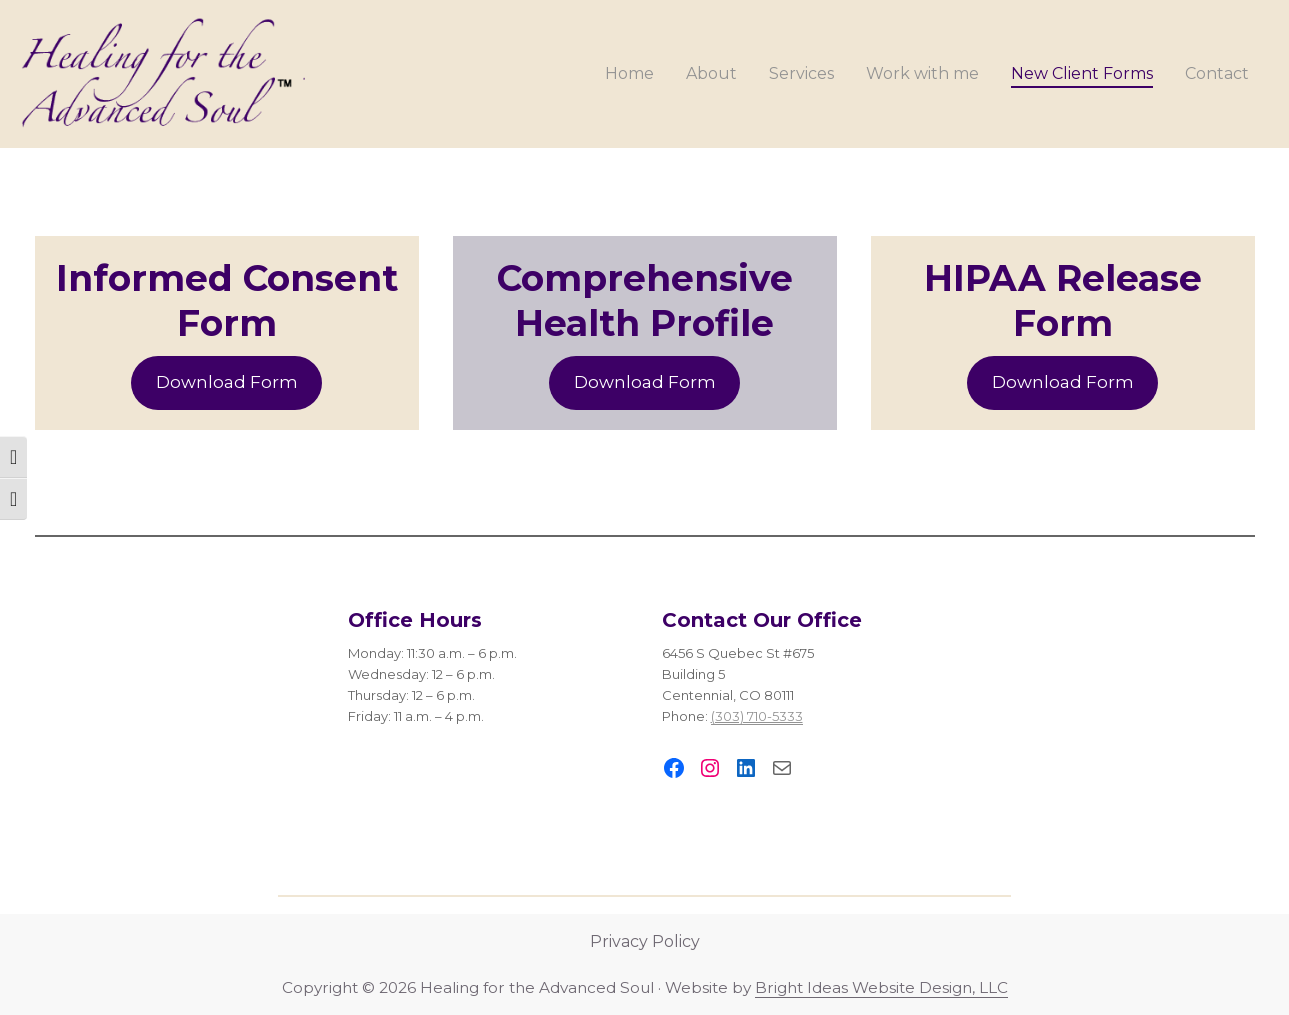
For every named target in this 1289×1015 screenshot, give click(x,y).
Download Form (227, 382)
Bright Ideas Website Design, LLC (881, 987)
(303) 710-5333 (757, 716)
